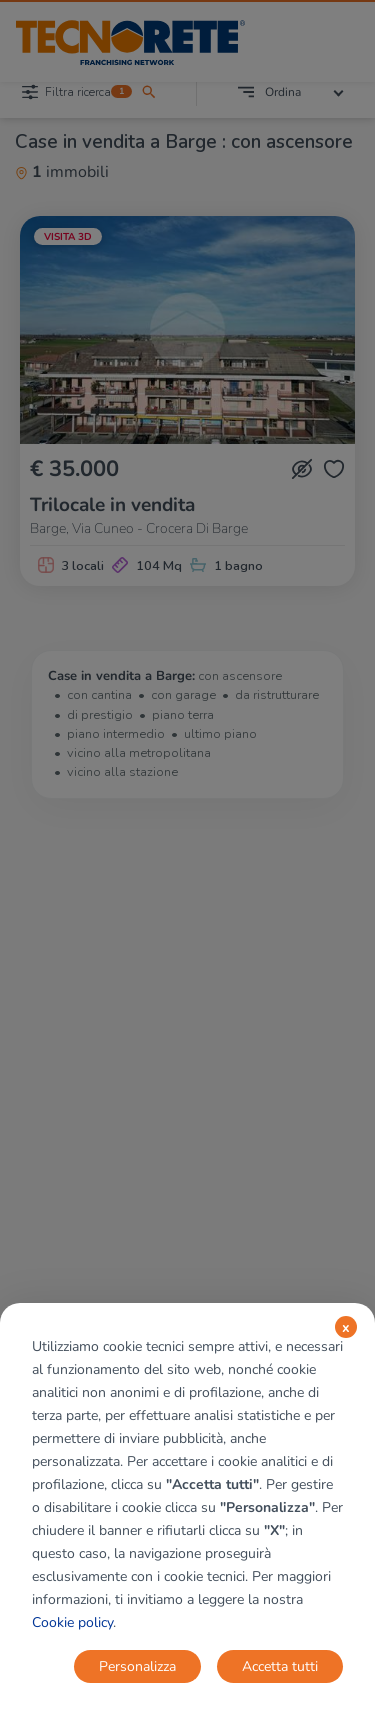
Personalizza (137, 1666)
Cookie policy (72, 1622)
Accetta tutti (280, 1666)
